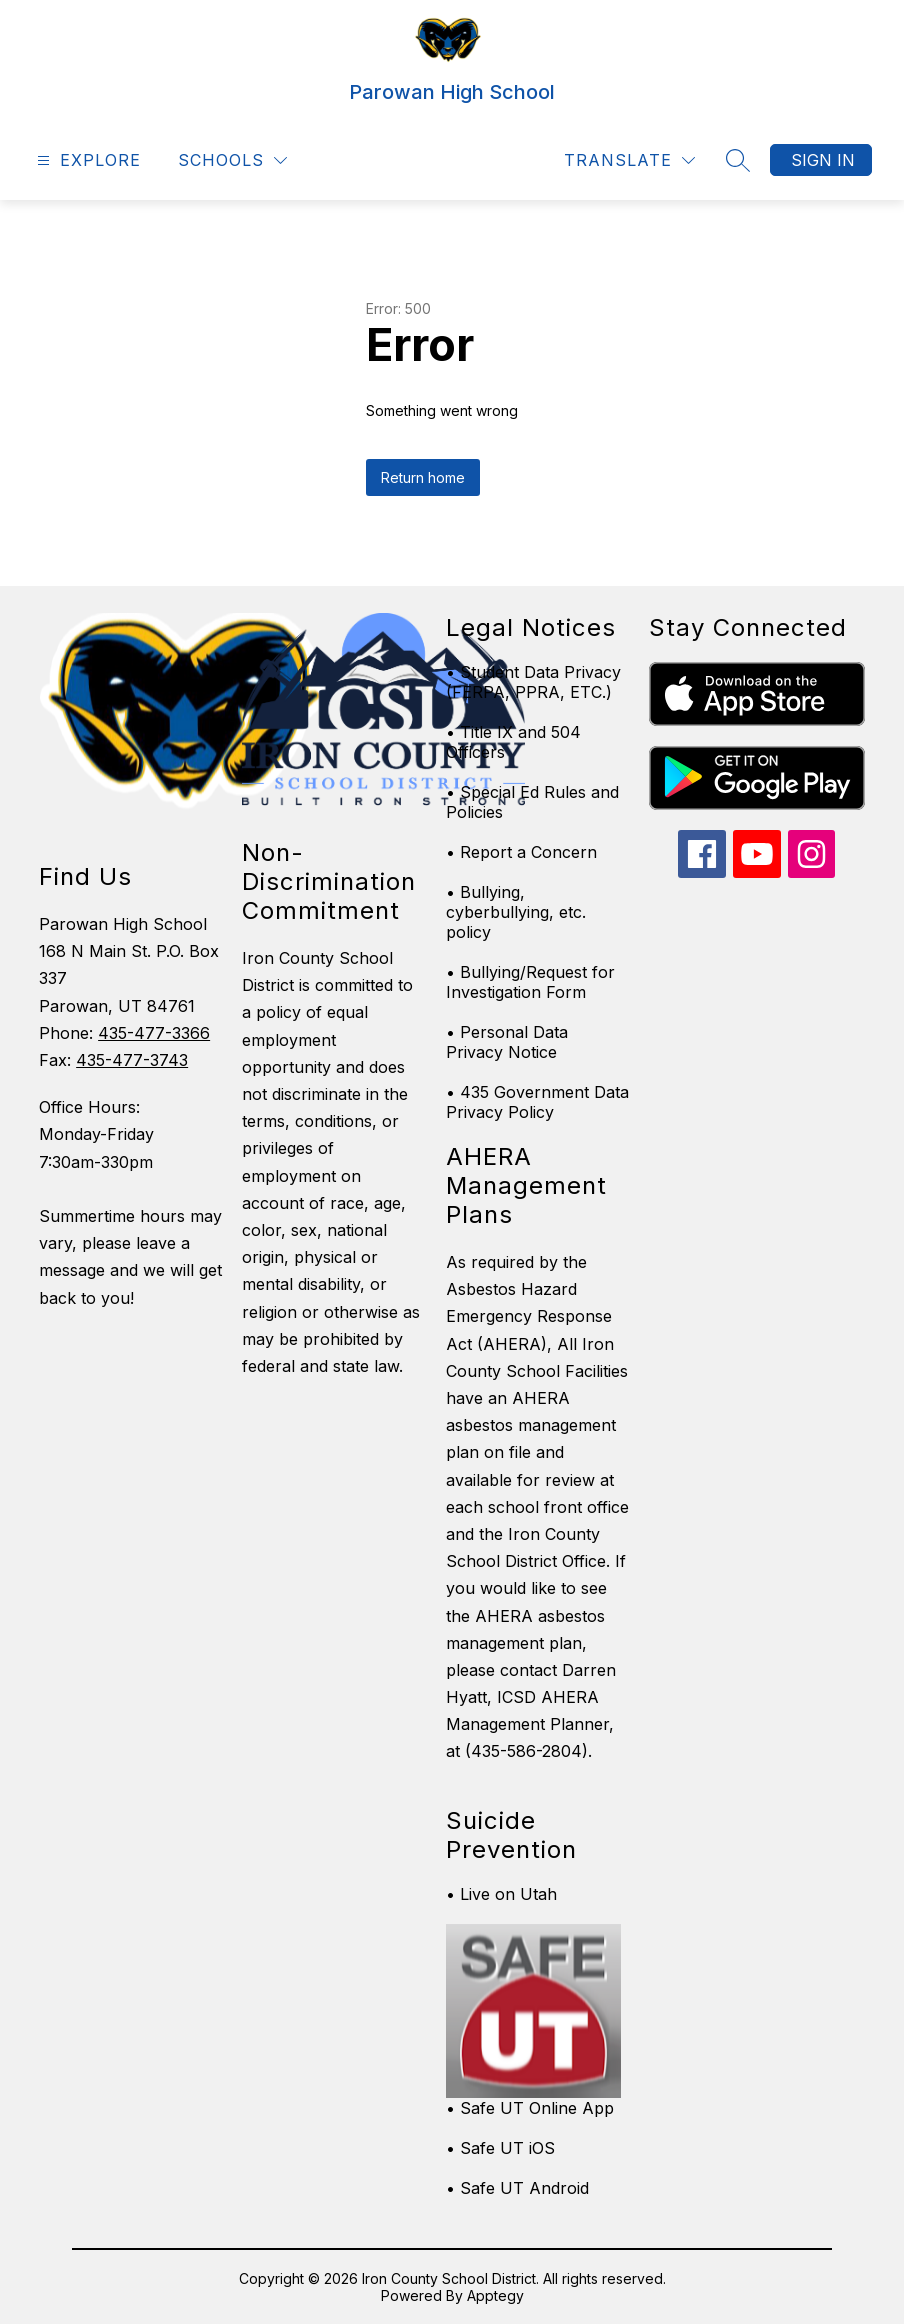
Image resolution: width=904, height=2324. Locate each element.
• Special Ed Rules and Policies (532, 802)
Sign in (823, 160)
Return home (423, 477)
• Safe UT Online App (530, 2108)
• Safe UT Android (517, 2188)
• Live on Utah (501, 1894)
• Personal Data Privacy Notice (507, 1042)
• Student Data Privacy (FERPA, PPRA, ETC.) (533, 682)
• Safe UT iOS (500, 2148)
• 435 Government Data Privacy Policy (537, 1102)
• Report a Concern (521, 852)
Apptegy (495, 2295)
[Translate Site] (629, 160)
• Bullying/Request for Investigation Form (530, 982)
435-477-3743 (132, 1060)
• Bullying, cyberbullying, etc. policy (516, 912)
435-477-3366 (154, 1033)
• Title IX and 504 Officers (513, 742)
